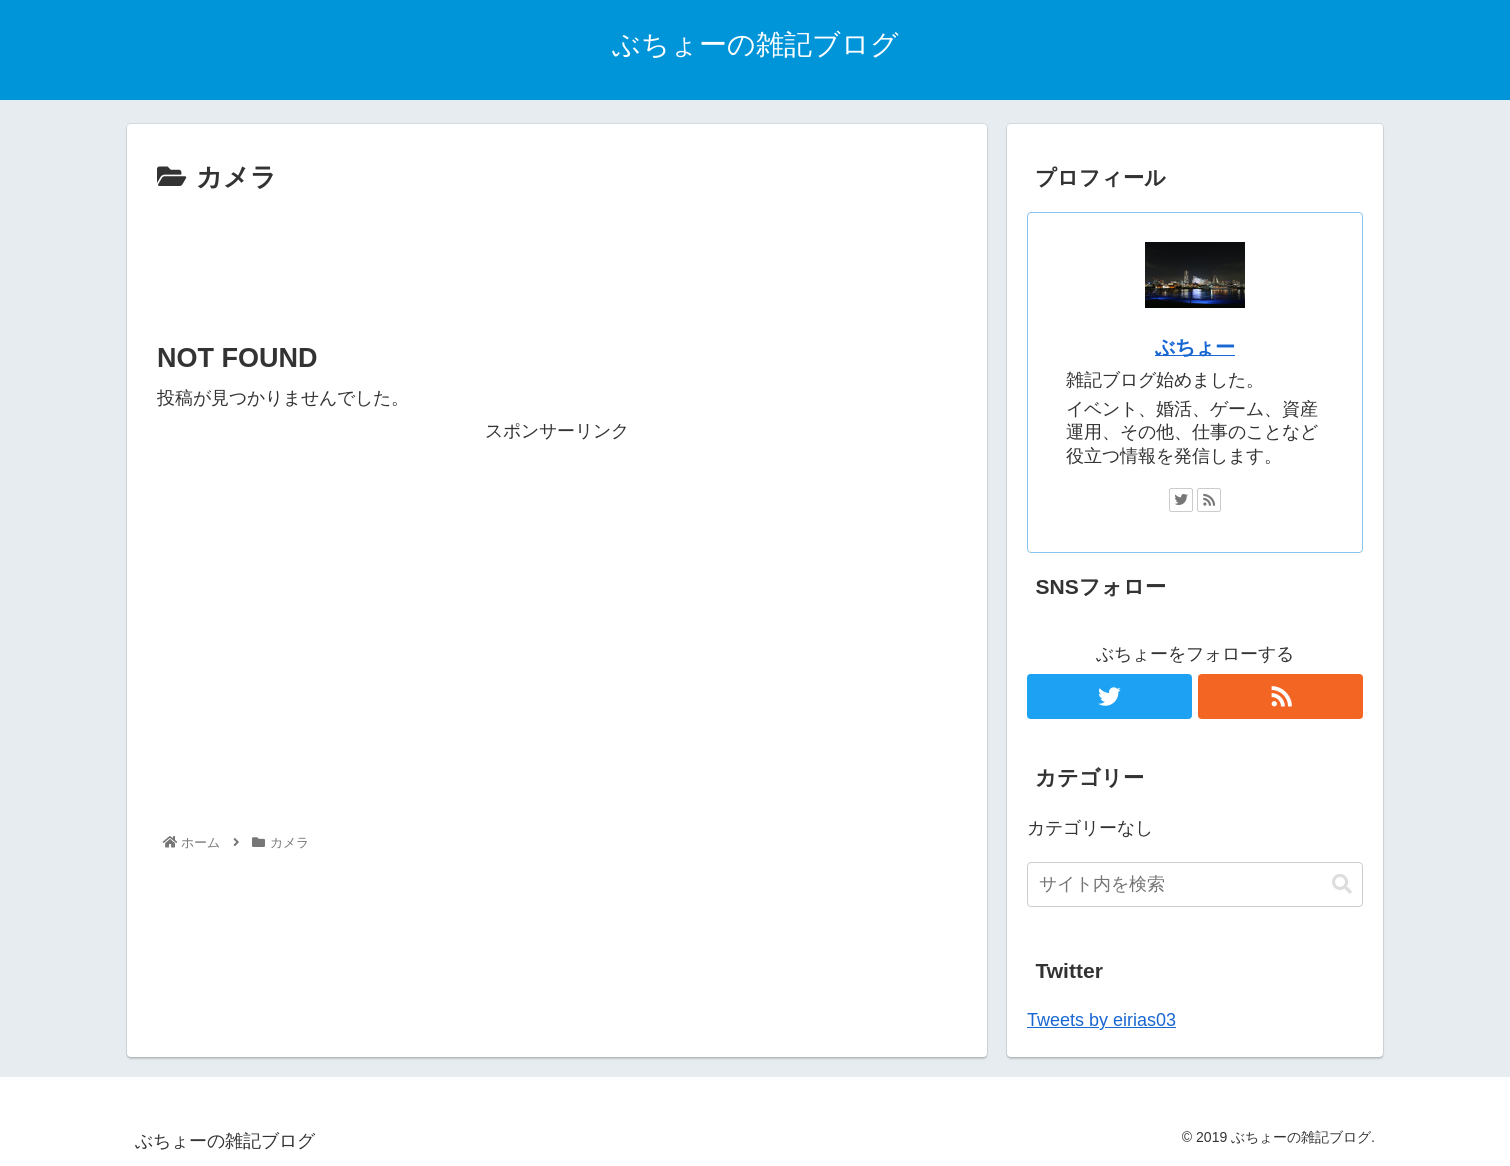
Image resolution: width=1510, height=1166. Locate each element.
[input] (1195, 884)
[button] (1342, 884)
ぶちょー (1195, 347)
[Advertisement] (557, 256)
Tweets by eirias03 (1101, 1020)
